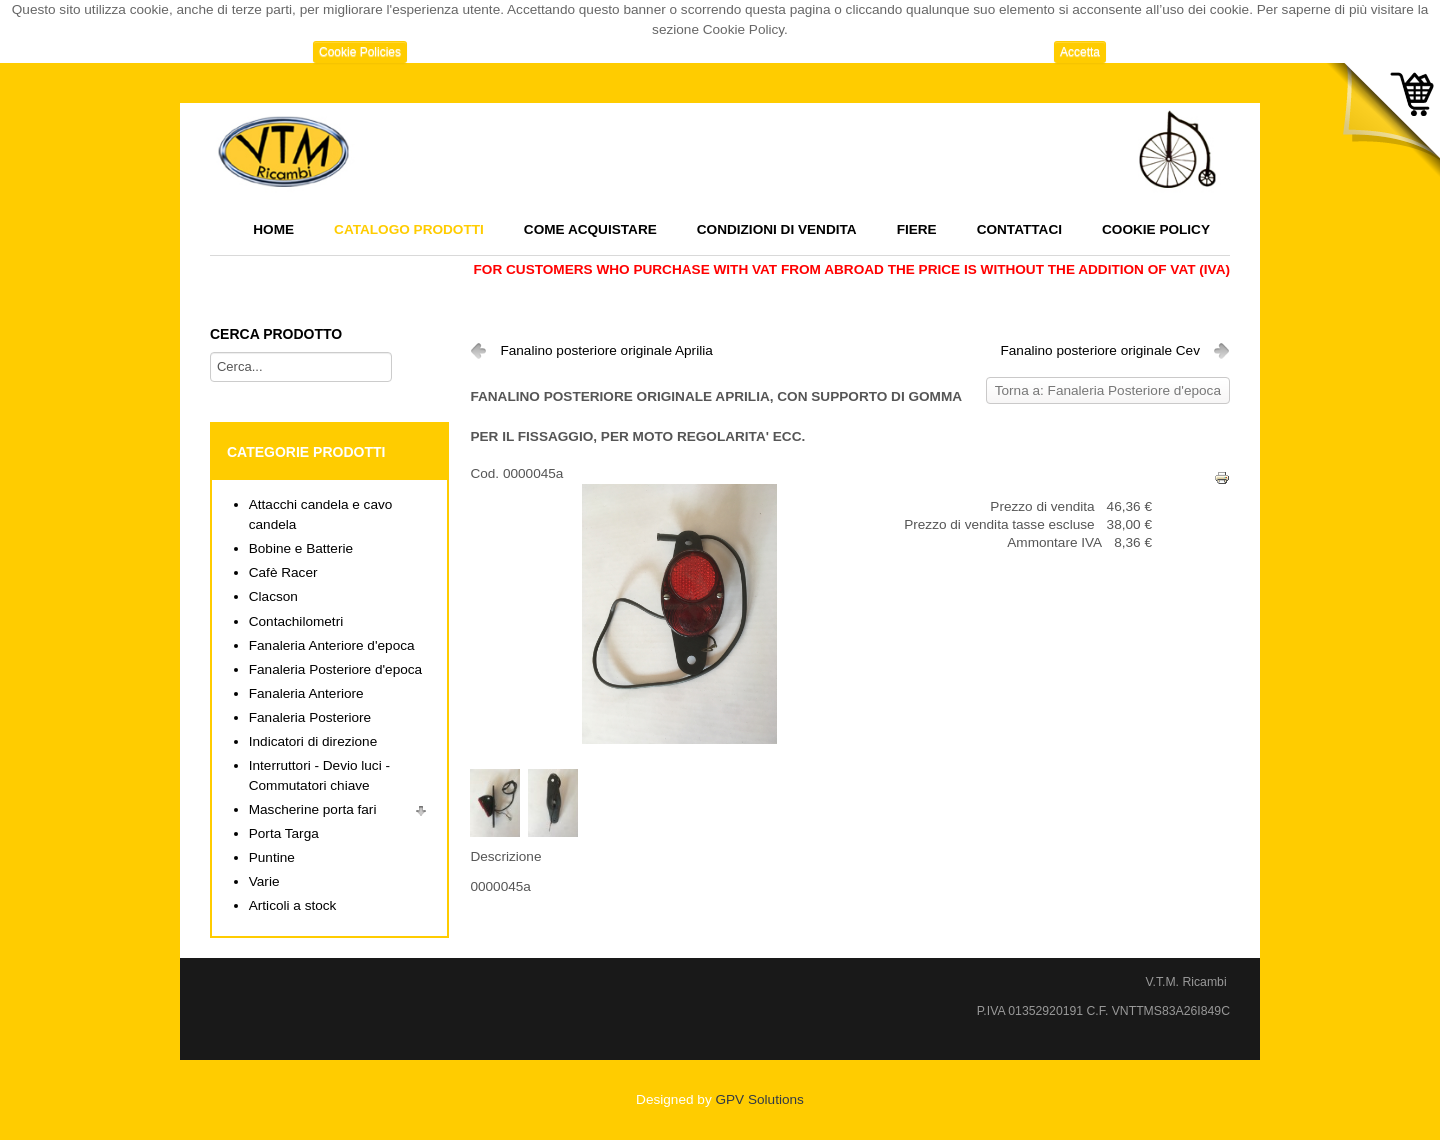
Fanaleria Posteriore (310, 717)
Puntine (272, 857)
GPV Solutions (759, 1099)
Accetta (1080, 52)
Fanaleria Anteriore (306, 693)
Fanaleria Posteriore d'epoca (335, 669)
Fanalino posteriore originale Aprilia (606, 350)
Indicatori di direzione (313, 741)
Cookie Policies (360, 52)
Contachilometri (296, 621)
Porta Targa (284, 833)
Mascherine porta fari (313, 809)
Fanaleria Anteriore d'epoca (332, 645)
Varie (264, 881)
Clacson (273, 596)
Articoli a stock (293, 905)
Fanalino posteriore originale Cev (1100, 350)
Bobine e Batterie (301, 548)
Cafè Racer (283, 572)
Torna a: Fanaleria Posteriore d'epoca (1108, 390)
